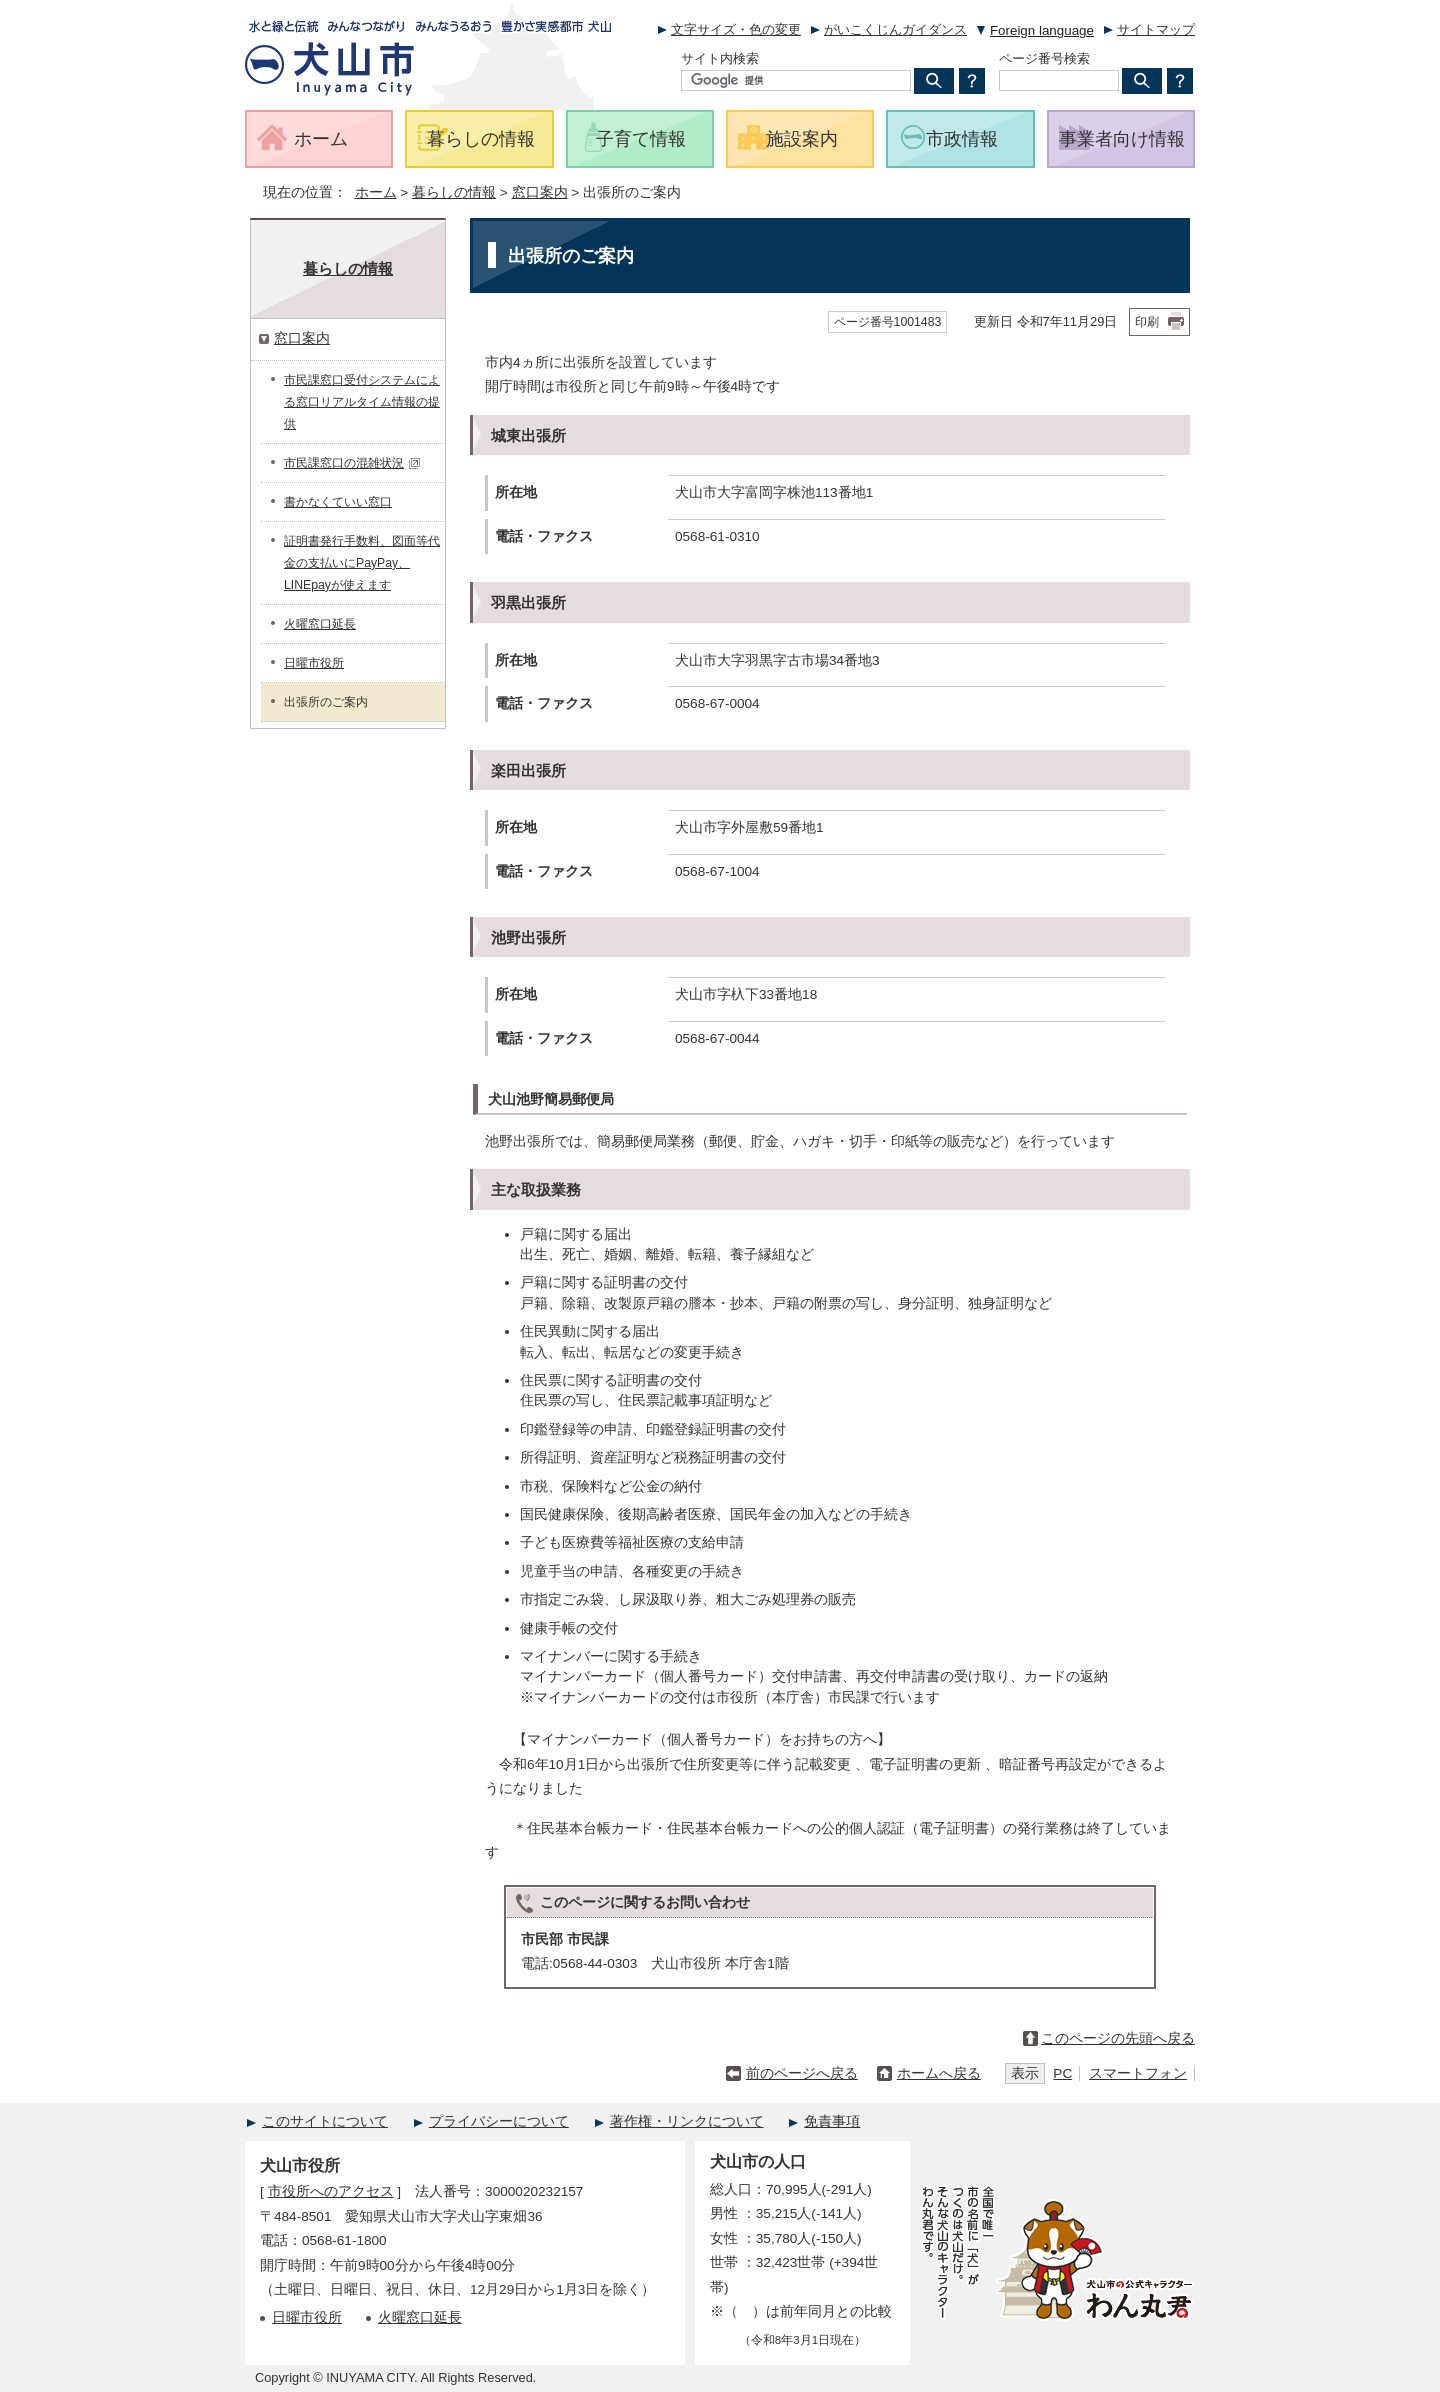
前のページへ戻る (802, 2073)
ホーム (376, 192)
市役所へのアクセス (331, 2191)
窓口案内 (540, 192)
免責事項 (832, 2121)
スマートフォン (1138, 2073)
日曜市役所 (314, 663)
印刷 (1147, 322)
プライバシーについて (499, 2121)
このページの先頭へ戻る (1118, 2038)
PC (1062, 2073)
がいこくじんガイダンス (895, 29)
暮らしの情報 (454, 192)
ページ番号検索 (1044, 58)
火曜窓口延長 (320, 624)
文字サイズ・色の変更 (736, 29)
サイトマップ (1156, 29)
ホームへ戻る (939, 2073)
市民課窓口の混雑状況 (352, 463)
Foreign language (1042, 30)
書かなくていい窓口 (338, 502)
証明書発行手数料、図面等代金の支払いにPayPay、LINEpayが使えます (362, 563)
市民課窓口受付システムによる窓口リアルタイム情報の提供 (362, 402)
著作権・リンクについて (687, 2121)
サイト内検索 (720, 58)
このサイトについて (325, 2121)
